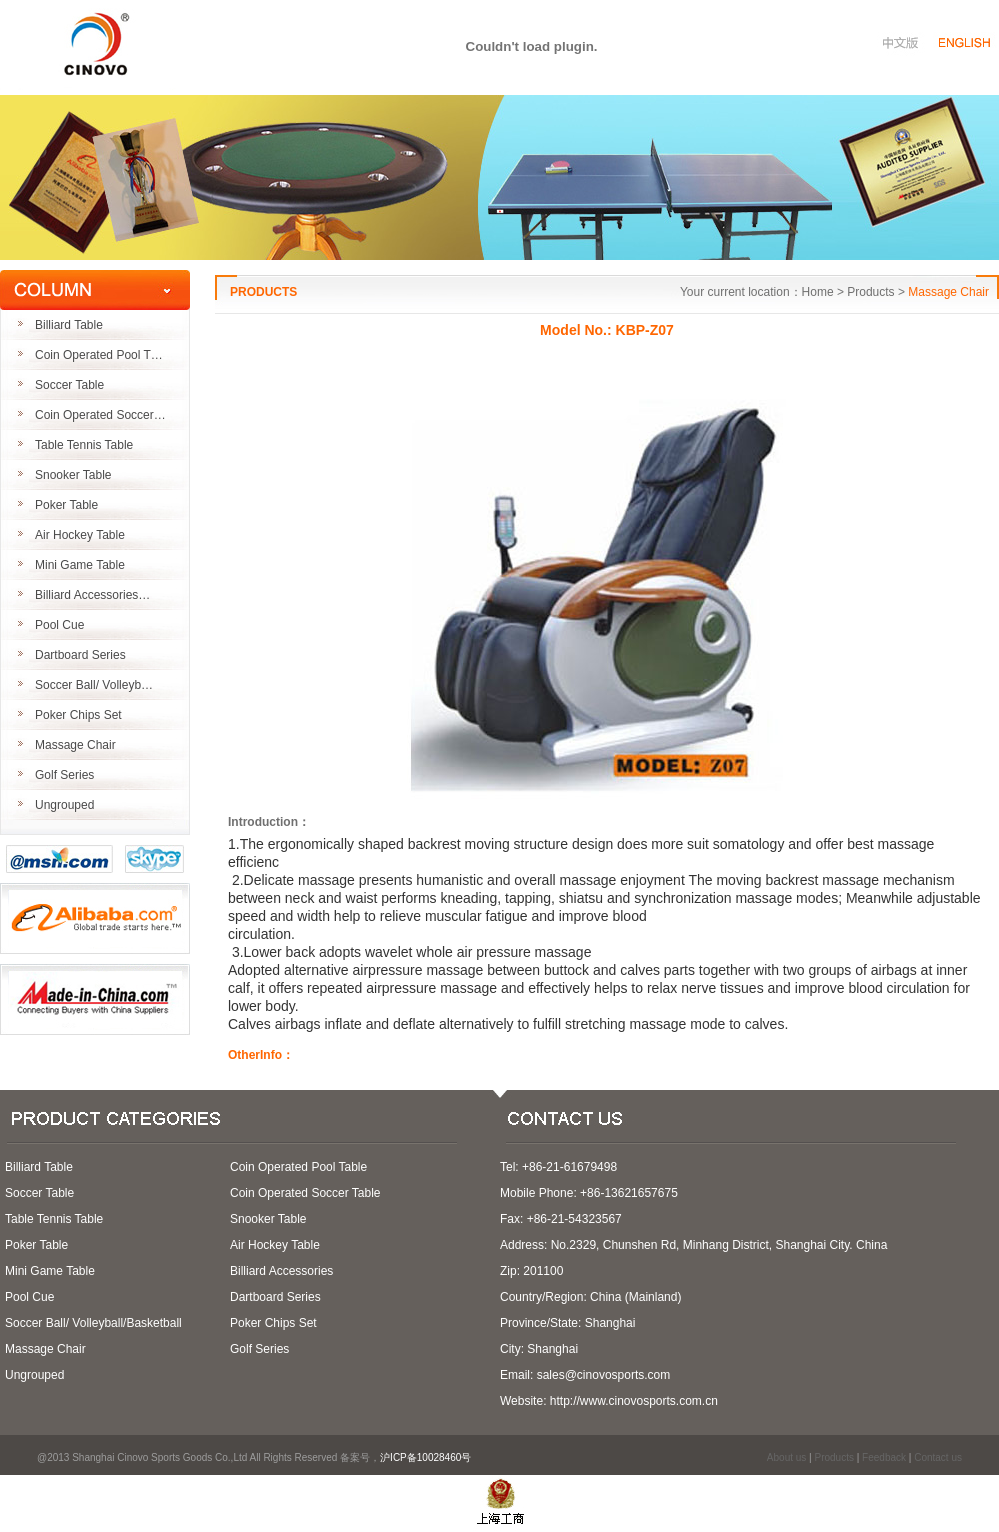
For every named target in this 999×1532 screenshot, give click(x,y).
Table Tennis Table (84, 445)
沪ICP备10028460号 (432, 1457)
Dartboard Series (80, 655)
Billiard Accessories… (92, 595)
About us (786, 1457)
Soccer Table (69, 385)
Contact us (938, 1457)
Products (833, 1457)
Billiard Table (69, 325)
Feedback (884, 1457)
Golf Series (64, 775)
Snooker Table (73, 475)
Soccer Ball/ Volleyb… (94, 685)
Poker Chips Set (78, 715)
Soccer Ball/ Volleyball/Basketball (93, 1323)
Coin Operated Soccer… (100, 415)
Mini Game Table (80, 565)
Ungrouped (64, 805)
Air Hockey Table (80, 535)
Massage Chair (75, 745)
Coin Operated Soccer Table (305, 1193)
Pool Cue (59, 625)
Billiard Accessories (281, 1271)
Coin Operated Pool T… (99, 355)
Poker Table (66, 505)
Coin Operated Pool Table (298, 1167)
